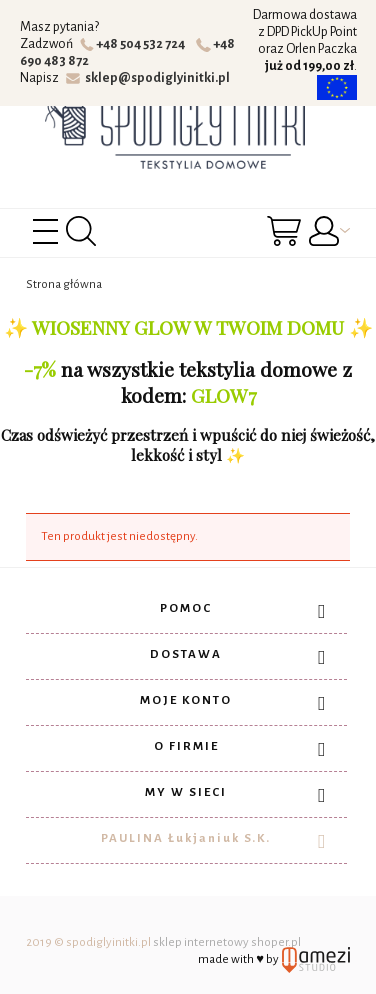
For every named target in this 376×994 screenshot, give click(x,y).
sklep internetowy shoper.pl (227, 942)
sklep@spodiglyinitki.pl (148, 78)
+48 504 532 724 (135, 44)
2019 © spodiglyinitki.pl (88, 942)
